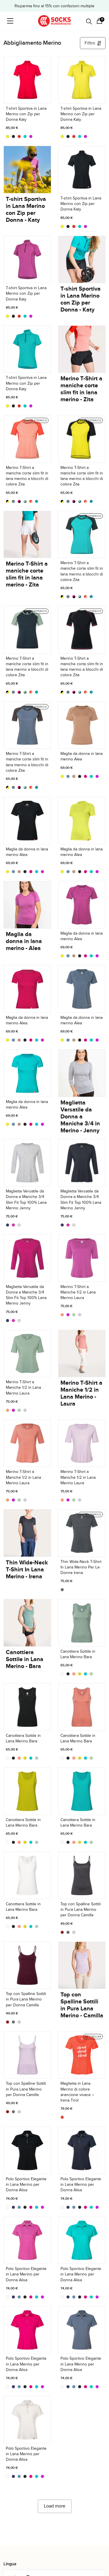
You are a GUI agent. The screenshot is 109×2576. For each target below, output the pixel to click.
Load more (54, 2506)
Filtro (93, 43)
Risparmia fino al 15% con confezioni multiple (54, 6)
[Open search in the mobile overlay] (89, 21)
